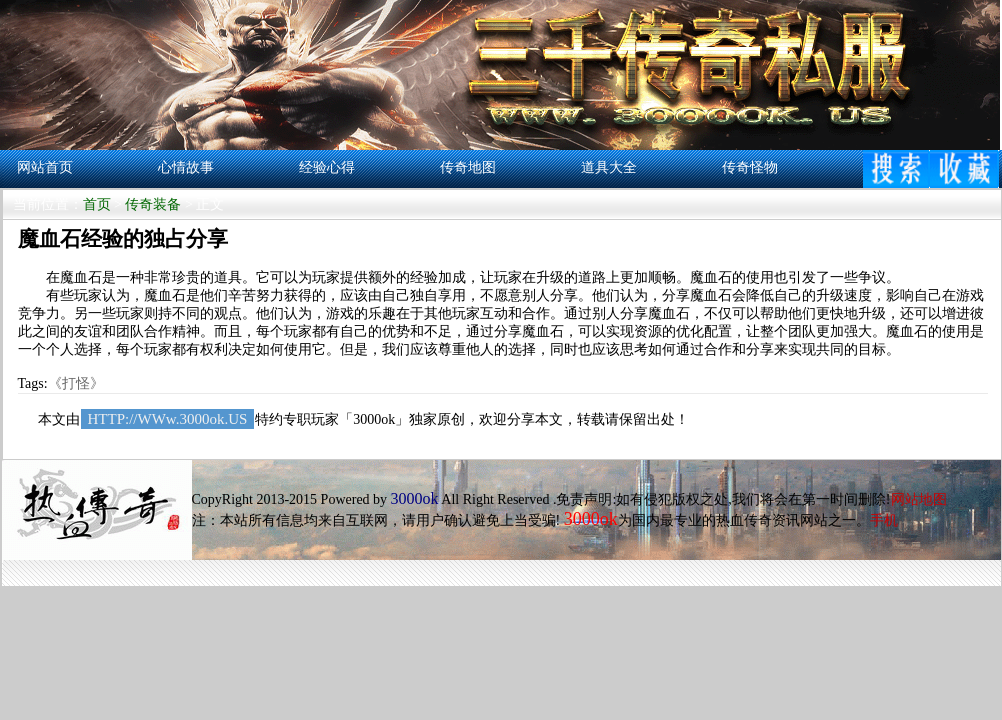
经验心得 (327, 167)
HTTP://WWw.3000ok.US (168, 419)
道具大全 (609, 167)
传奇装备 (153, 204)
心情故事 (186, 167)
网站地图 (919, 499)
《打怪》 (76, 383)
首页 (97, 204)
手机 (884, 520)
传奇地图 (468, 167)
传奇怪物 (750, 167)
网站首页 (45, 167)
